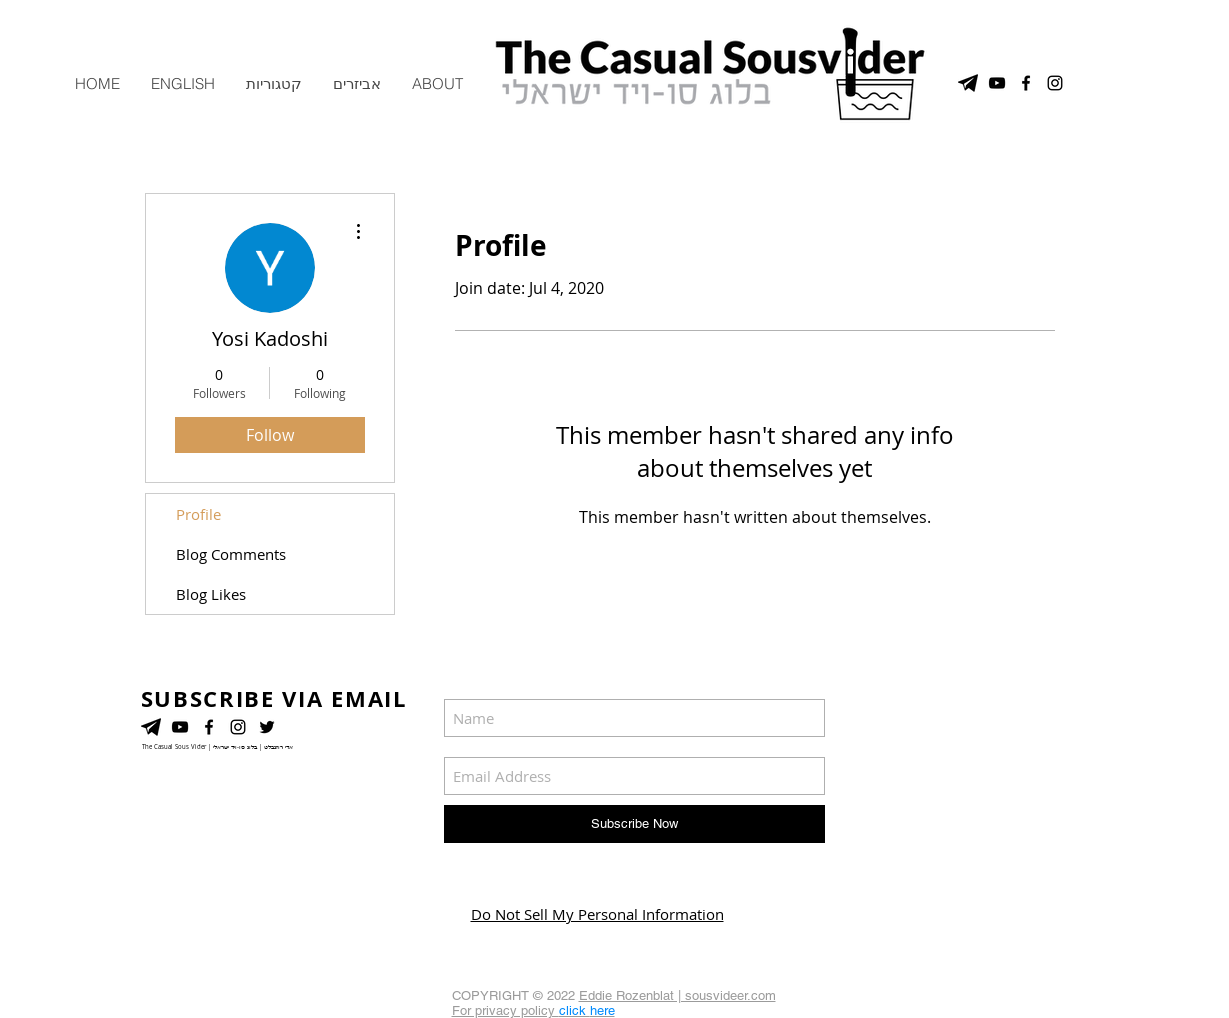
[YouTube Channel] (997, 83)
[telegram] (968, 83)
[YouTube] (180, 727)
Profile (198, 514)
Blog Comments (231, 554)
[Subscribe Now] (634, 824)
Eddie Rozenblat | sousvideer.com (677, 995)
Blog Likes (211, 594)
